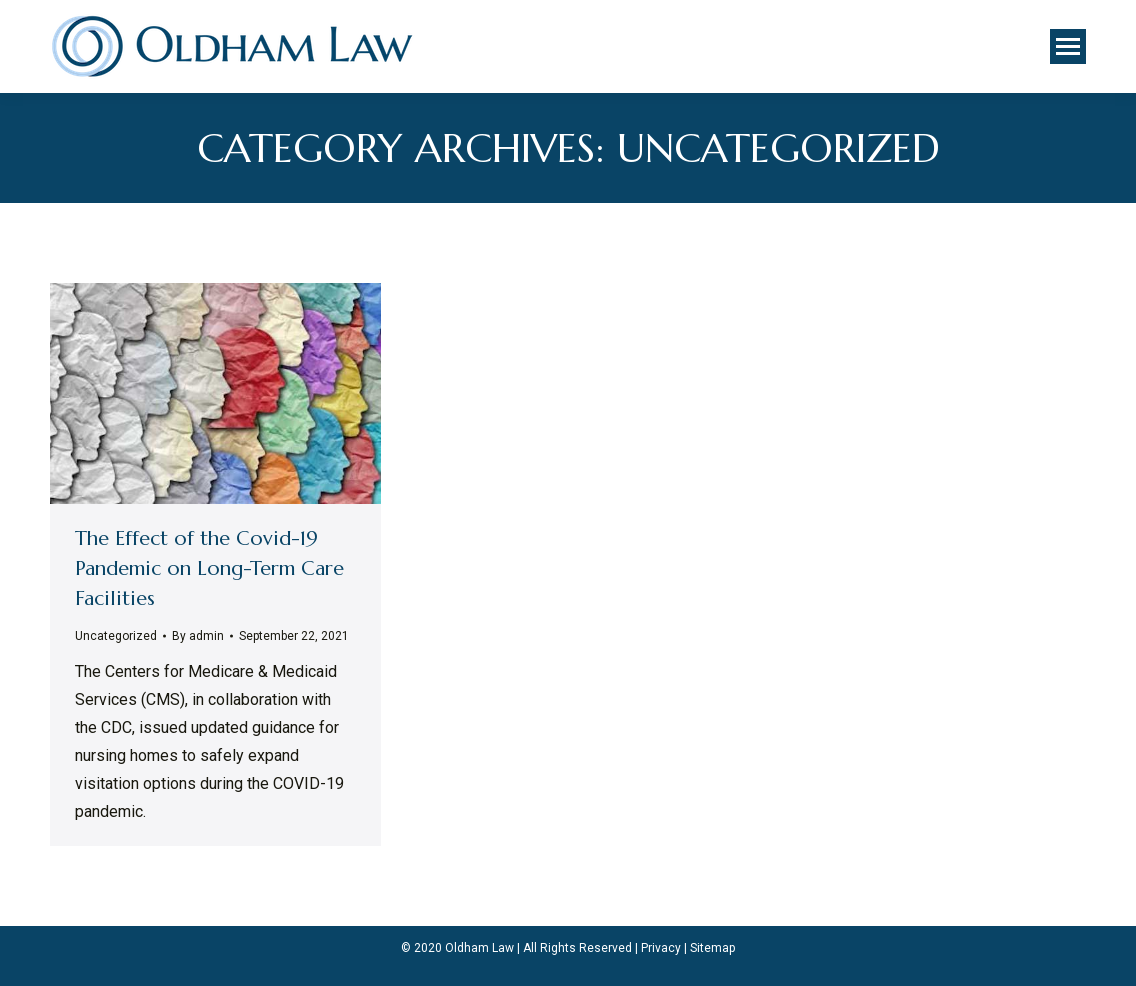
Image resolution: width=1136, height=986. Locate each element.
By (198, 636)
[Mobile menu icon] (1068, 46)
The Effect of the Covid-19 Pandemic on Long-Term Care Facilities (209, 568)
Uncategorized (116, 636)
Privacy (661, 948)
